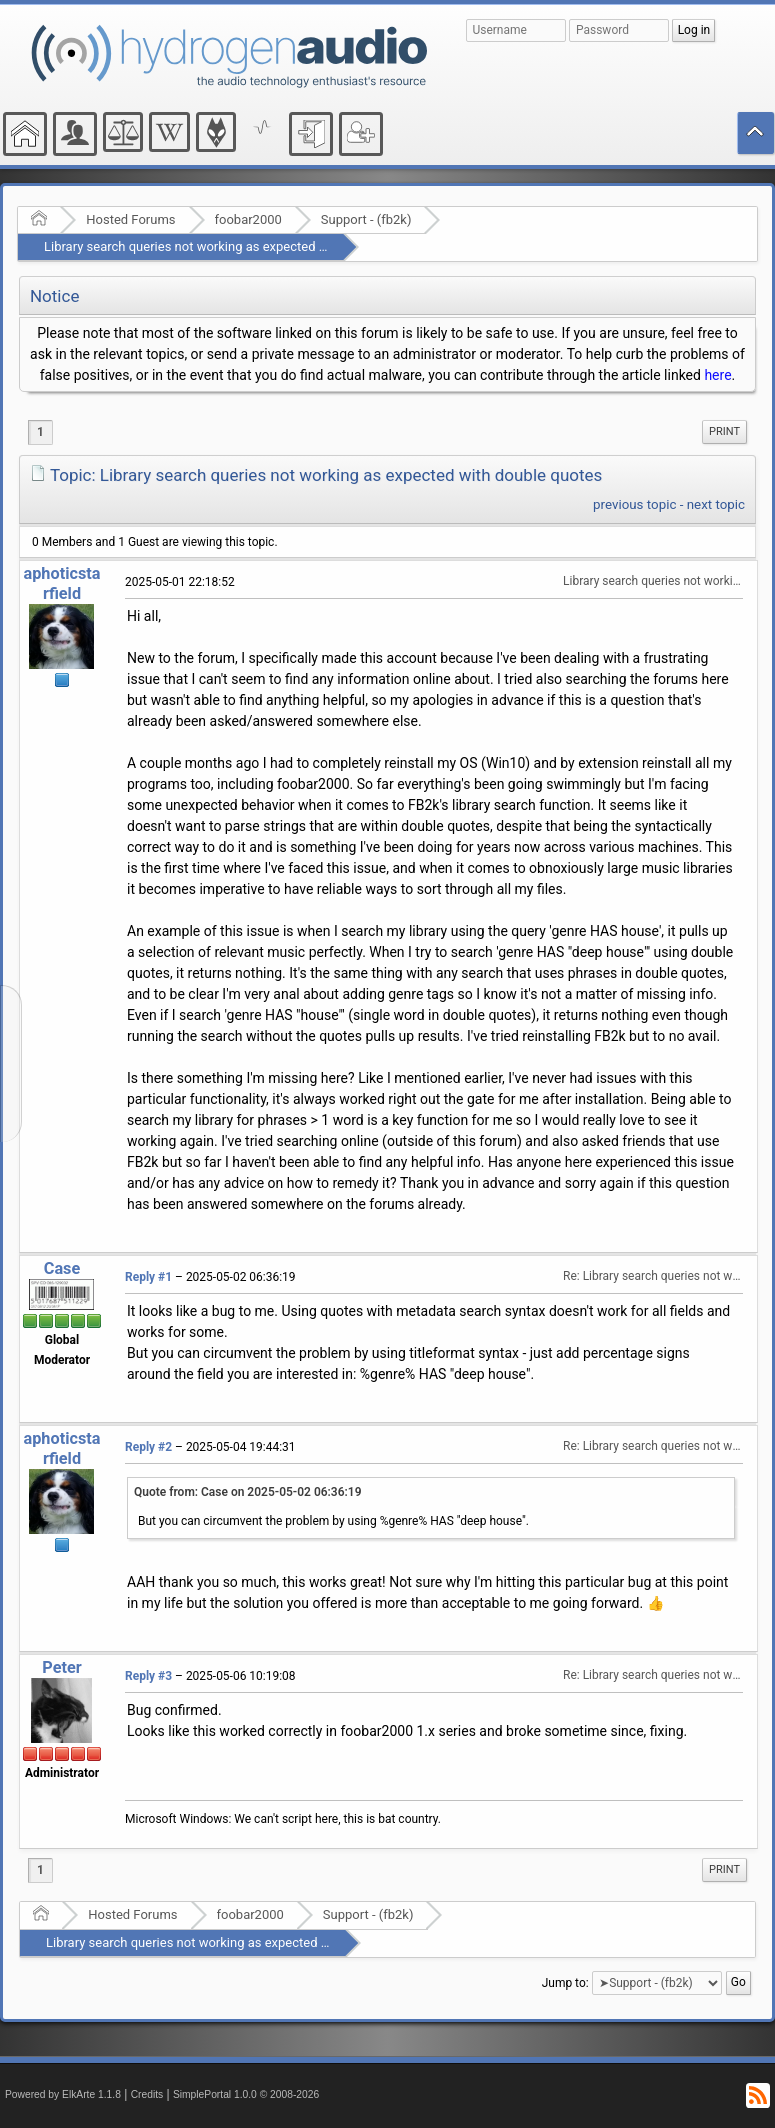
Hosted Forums (130, 219)
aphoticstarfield (61, 583)
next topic (716, 504)
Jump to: (565, 1983)
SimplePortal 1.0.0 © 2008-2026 (246, 2094)
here (717, 375)
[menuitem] (724, 432)
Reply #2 (148, 1447)
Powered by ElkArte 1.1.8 (63, 2094)
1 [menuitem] (40, 432)
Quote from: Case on (248, 1492)
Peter (61, 1667)
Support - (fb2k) (366, 219)
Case (62, 1268)
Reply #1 (148, 1277)
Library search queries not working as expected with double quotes (236, 246)
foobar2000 (248, 219)
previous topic (634, 504)
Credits (147, 2094)
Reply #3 (148, 1676)
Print (724, 431)
